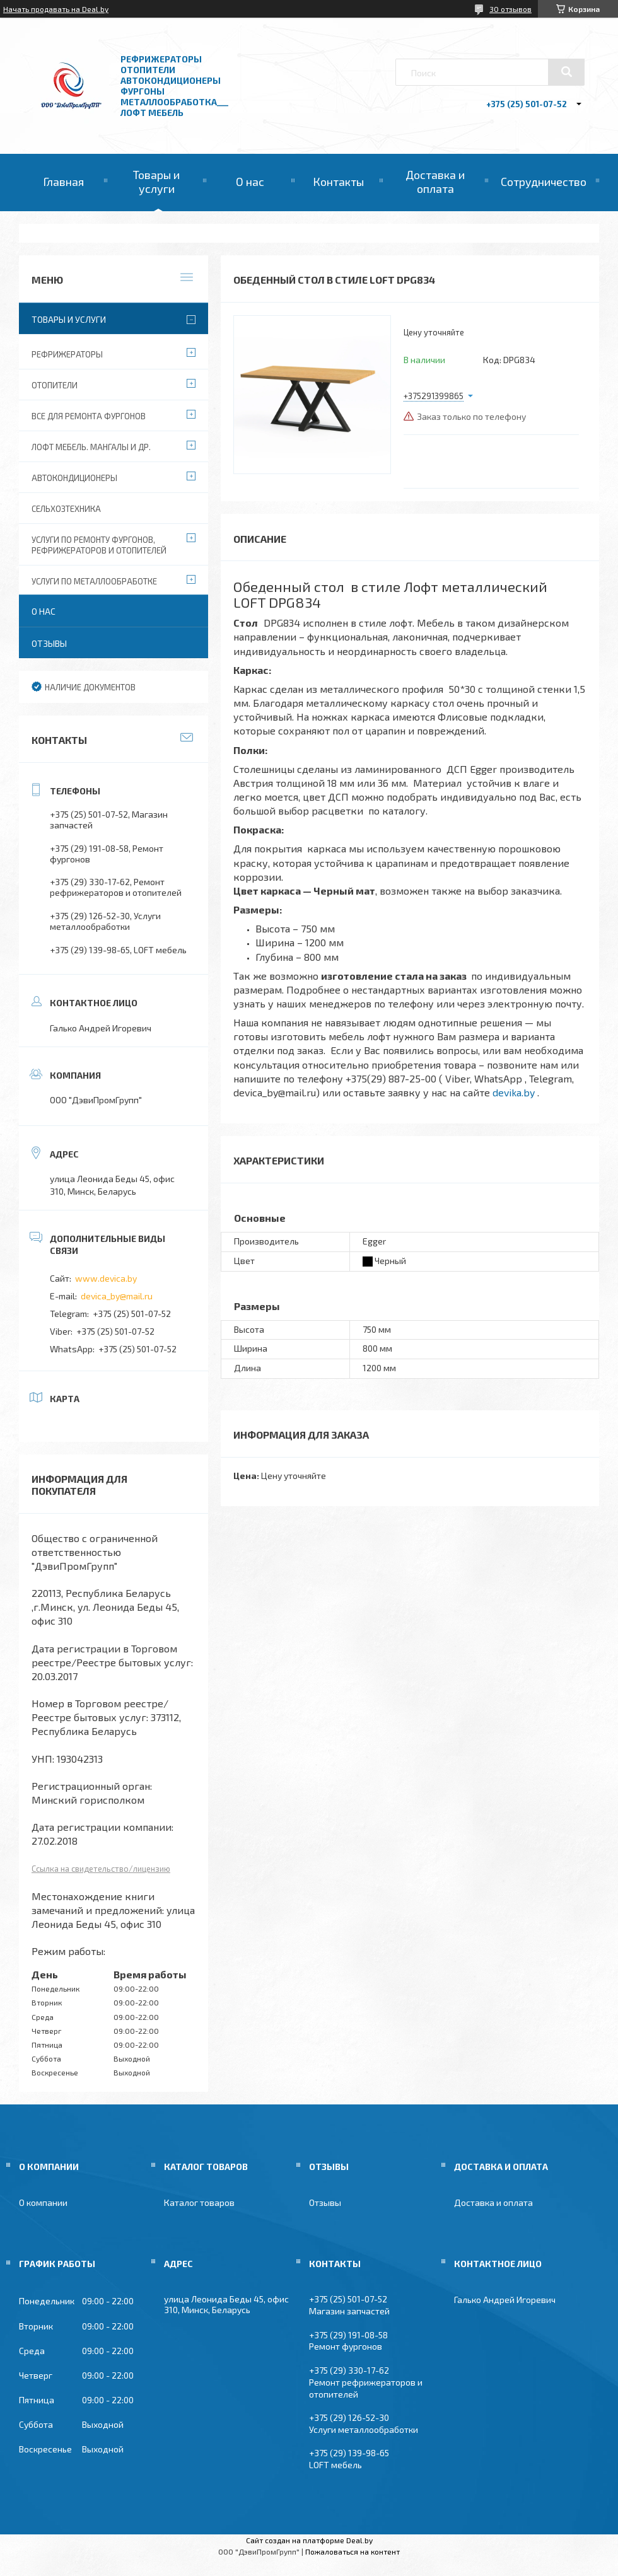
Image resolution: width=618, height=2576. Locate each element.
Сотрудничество (543, 182)
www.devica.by (106, 1278)
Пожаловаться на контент (352, 2551)
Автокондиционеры (74, 478)
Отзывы (49, 643)
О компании (43, 2202)
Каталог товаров (199, 2202)
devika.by (514, 1092)
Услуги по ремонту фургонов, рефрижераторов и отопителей (99, 545)
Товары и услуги (156, 181)
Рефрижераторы (67, 354)
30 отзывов (510, 8)
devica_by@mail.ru (117, 1296)
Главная (63, 182)
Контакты (338, 182)
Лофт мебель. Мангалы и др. (91, 447)
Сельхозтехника (66, 509)
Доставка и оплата (435, 181)
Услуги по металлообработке (94, 581)
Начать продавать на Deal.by (55, 8)
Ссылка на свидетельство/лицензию (101, 1869)
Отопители (55, 385)
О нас (250, 182)
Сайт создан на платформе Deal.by (309, 2540)
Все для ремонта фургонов (89, 416)
